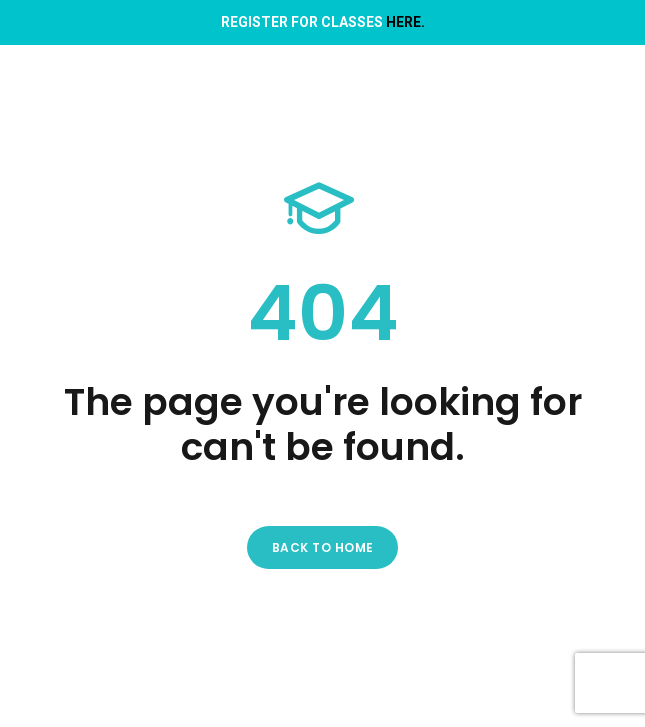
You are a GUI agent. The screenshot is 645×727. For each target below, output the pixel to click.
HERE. (405, 22)
